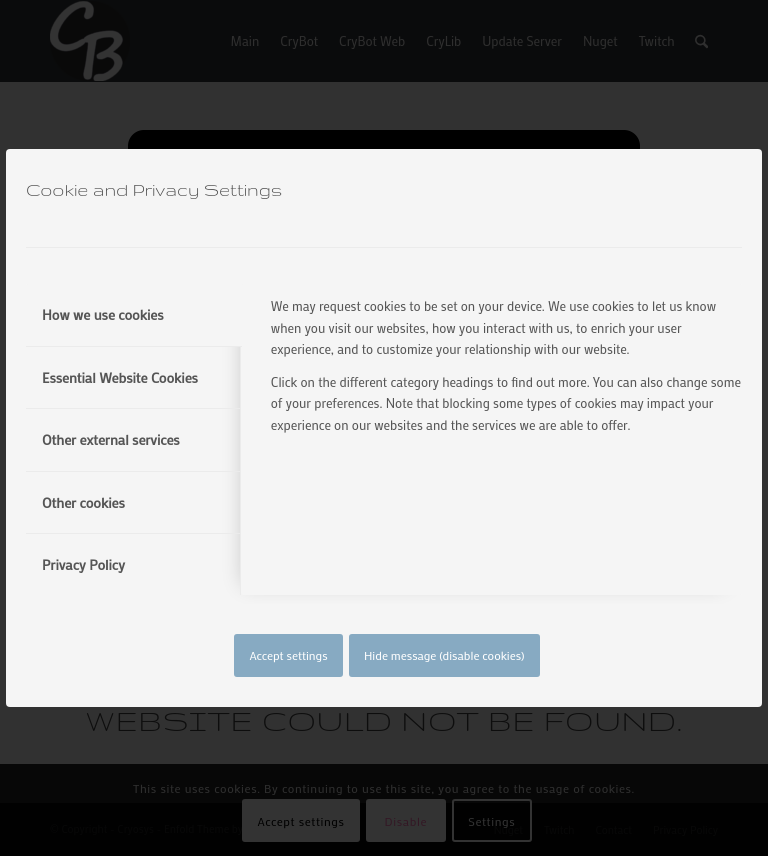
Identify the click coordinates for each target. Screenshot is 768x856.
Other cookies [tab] (83, 502)
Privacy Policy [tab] (83, 564)
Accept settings (288, 655)
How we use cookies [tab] (103, 314)
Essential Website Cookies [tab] (120, 377)
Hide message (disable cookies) (444, 655)
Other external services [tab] (111, 439)
